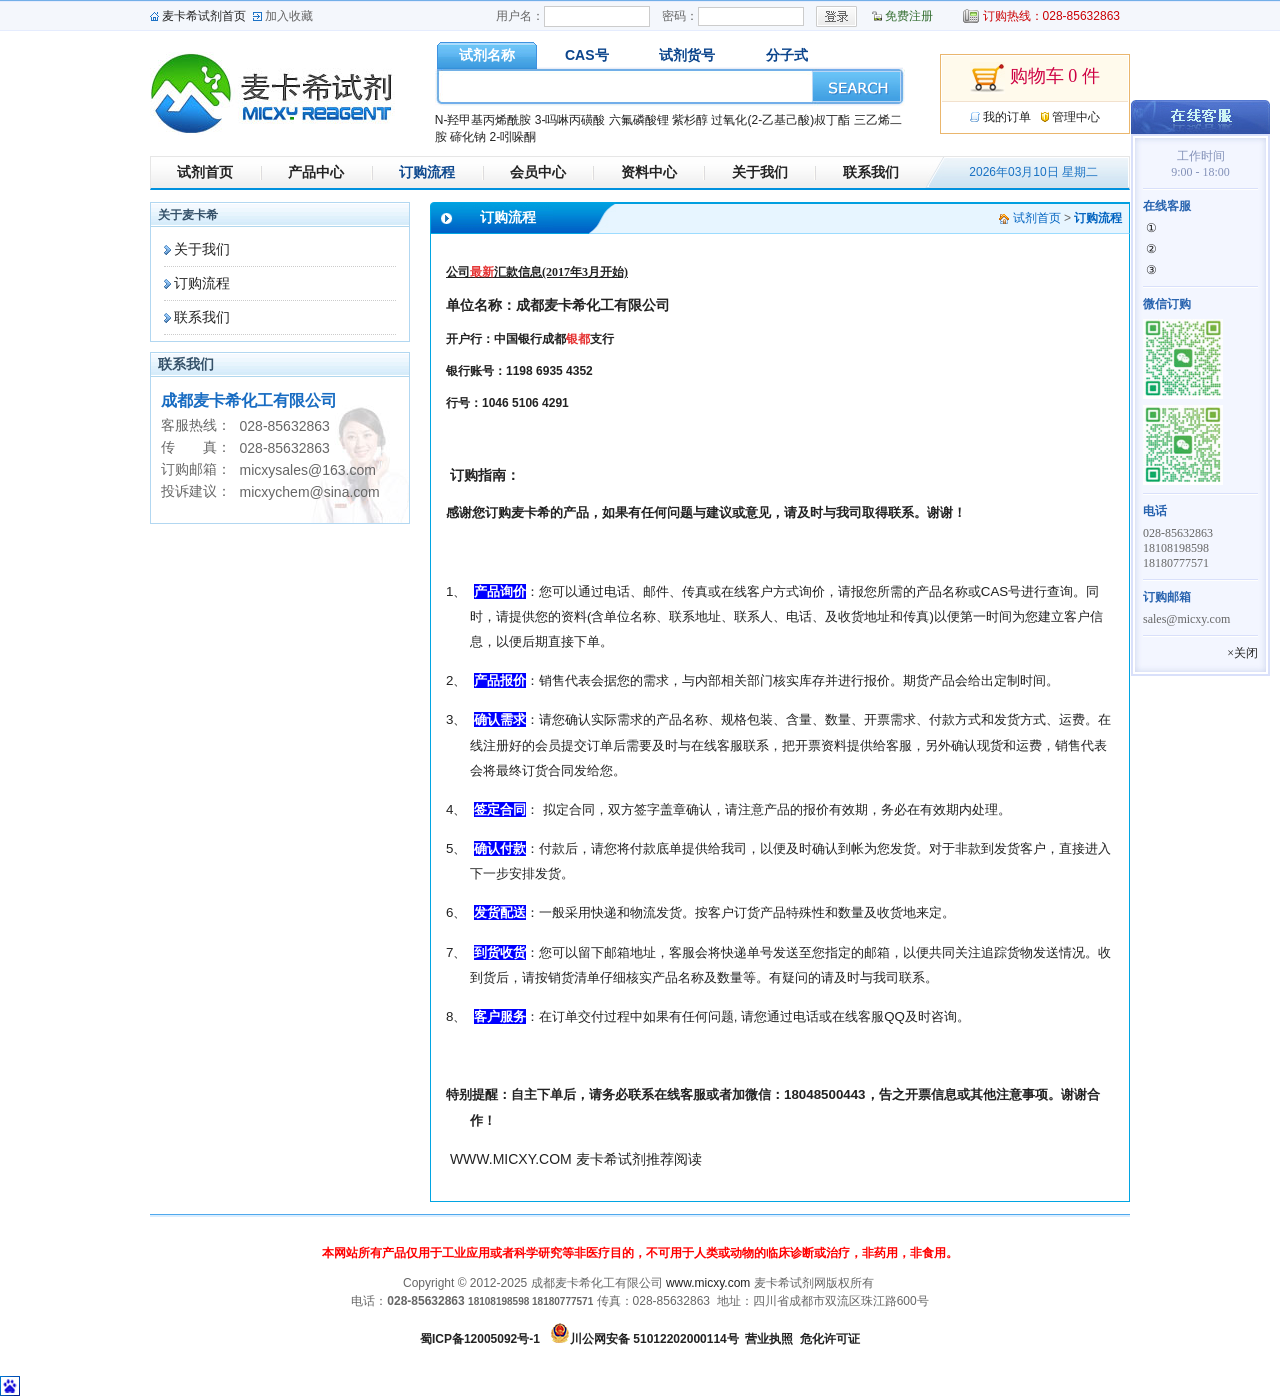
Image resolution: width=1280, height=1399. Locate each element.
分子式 (787, 55)
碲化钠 (468, 137)
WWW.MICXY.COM (511, 1159)
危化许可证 (830, 1339)
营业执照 (769, 1339)
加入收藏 (289, 16)
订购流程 (427, 172)
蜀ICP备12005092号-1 (480, 1339)
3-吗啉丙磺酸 (570, 120)
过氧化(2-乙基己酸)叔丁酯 (780, 120)
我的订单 (1007, 117)
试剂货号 (687, 55)
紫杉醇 (690, 120)
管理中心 (1076, 117)
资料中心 (649, 172)
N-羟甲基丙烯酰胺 (483, 120)
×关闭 (1242, 653)
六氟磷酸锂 (639, 120)
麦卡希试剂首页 (204, 16)
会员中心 (538, 172)
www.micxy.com (708, 1283)
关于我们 (760, 172)
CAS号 (587, 55)
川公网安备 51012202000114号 (654, 1339)
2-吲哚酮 (512, 137)
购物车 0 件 (1035, 78)
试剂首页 (205, 172)
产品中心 (316, 172)
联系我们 (871, 172)
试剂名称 (487, 55)
